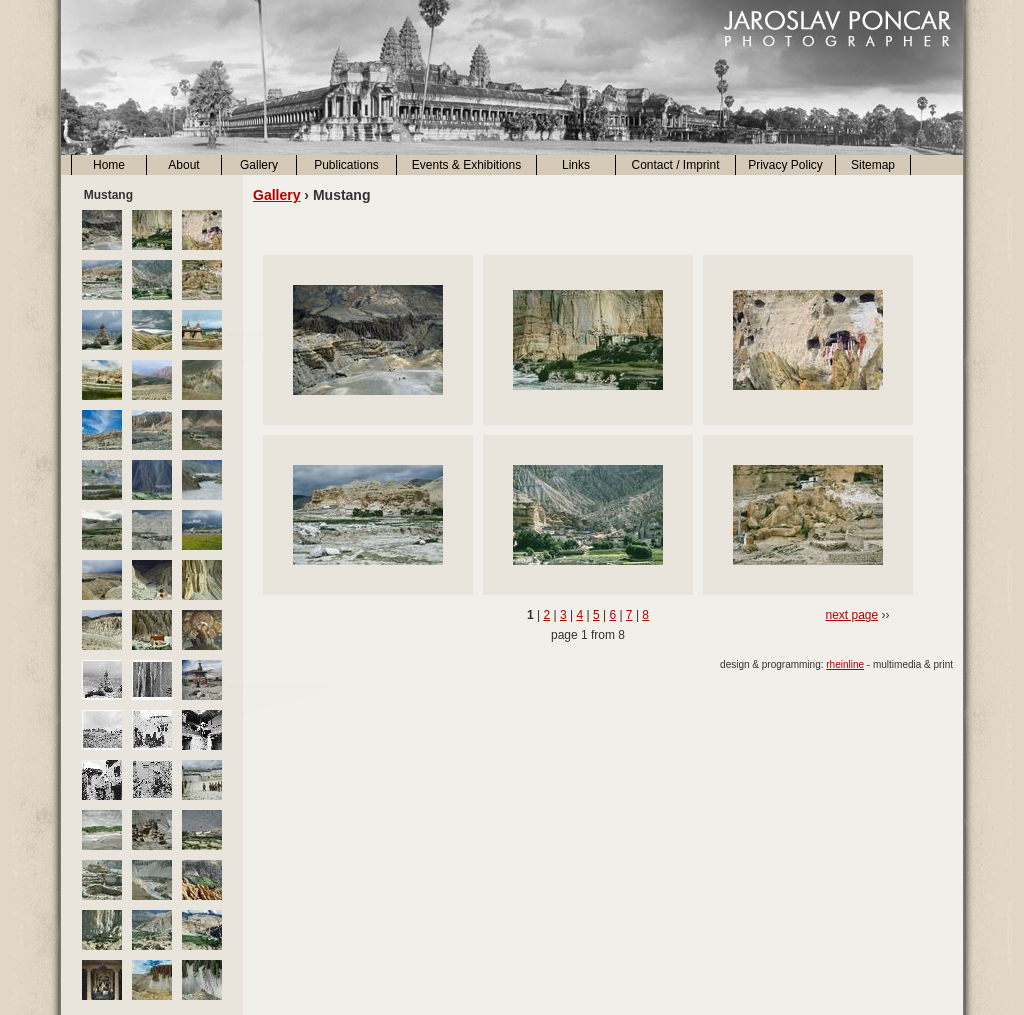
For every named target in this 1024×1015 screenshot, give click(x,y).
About (183, 165)
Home (109, 165)
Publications (346, 165)
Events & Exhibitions (466, 165)
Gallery (259, 165)
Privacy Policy (785, 165)
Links (576, 165)
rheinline (845, 664)
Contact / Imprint (675, 165)
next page (851, 615)
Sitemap (873, 165)
